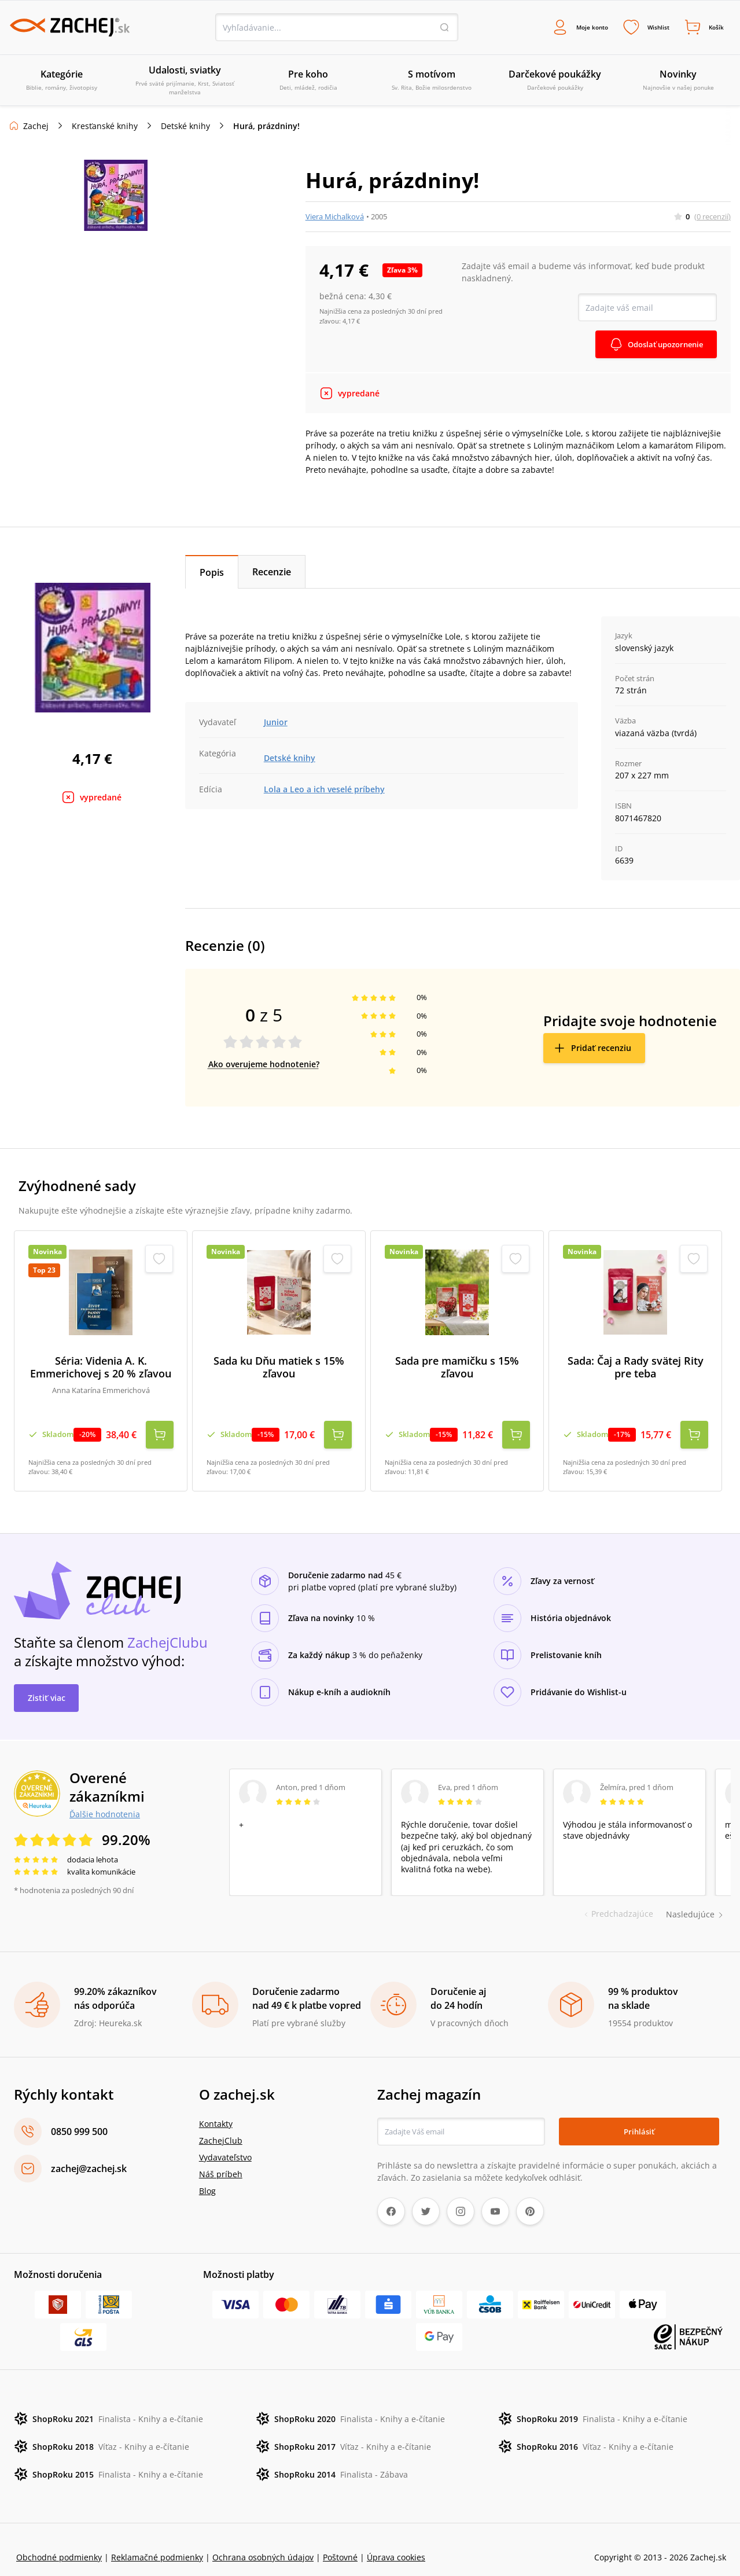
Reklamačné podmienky (157, 2541)
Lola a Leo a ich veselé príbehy (324, 791)
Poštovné (340, 2541)
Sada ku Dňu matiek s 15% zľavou (278, 1369)
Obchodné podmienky (59, 2541)
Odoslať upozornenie (661, 346)
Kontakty (216, 2108)
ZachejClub (220, 2124)
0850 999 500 (79, 2116)
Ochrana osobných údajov (263, 2541)
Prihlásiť (639, 2115)
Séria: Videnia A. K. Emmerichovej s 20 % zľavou (100, 1369)
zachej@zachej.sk (89, 2153)
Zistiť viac (46, 1681)
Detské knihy (185, 128)
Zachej (36, 128)
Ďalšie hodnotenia (104, 1797)
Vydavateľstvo (225, 2141)
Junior (276, 724)
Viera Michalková (334, 218)
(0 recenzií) (712, 218)
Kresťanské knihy (105, 128)
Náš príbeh (220, 2158)
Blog (207, 2175)
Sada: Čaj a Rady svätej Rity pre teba (636, 1369)
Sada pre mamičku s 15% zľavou (457, 1369)
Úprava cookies (396, 2541)
